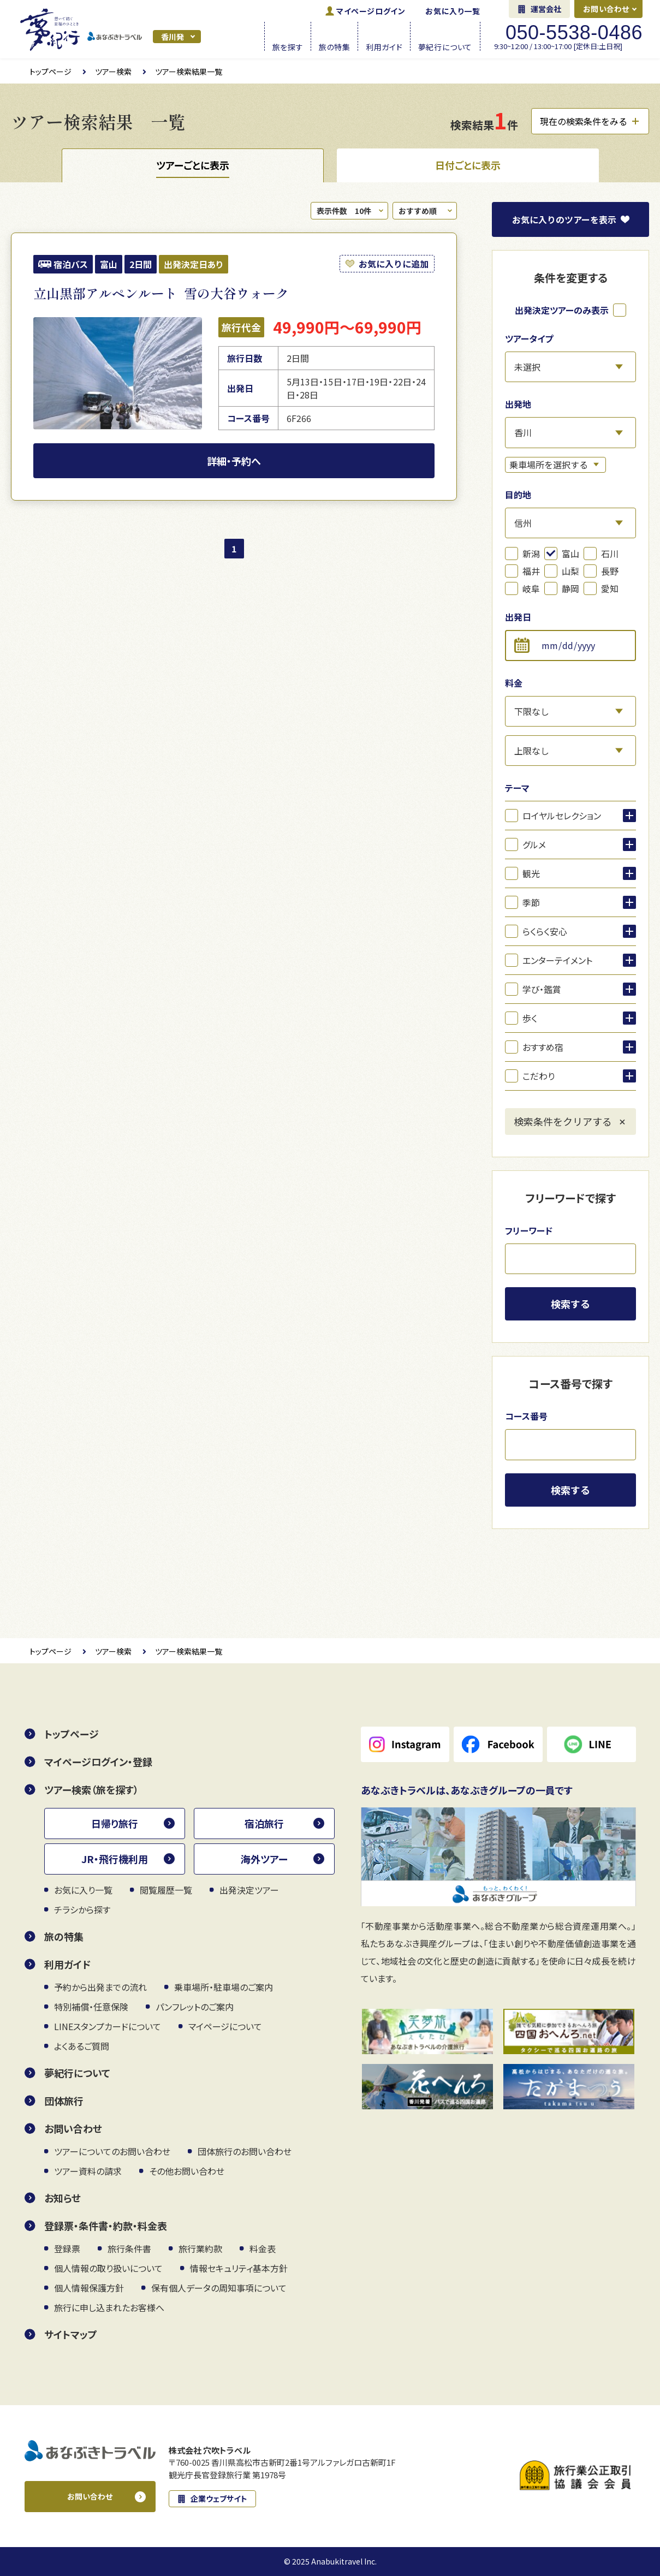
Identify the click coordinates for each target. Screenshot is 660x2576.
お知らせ (62, 2198)
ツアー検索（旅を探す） (91, 1789)
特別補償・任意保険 (91, 2006)
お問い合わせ (606, 8)
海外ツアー (264, 1859)
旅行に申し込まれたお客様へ (109, 2307)
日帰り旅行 (114, 1823)
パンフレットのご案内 (195, 2006)
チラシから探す (82, 1909)
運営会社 (546, 8)
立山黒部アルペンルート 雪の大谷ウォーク (161, 292)
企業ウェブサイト (219, 2498)
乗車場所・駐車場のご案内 (223, 1987)
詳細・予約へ (234, 461)
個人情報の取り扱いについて (108, 2268)
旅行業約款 (200, 2248)
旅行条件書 (129, 2248)
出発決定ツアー (249, 1889)
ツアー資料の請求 (88, 2171)
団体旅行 (64, 2100)
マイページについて (225, 2026)
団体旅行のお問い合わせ (245, 2151)
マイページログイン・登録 (98, 1761)
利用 (384, 46)
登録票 (67, 2248)
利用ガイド (67, 1964)
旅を (288, 46)
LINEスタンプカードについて (107, 2026)
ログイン (371, 11)
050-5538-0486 (574, 33)
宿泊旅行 (264, 1823)
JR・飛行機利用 (114, 1859)
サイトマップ (70, 2334)
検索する (570, 1303)
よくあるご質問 (81, 2046)
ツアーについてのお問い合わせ (112, 2151)
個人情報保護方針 (89, 2287)
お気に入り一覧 (452, 11)
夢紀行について (77, 2073)
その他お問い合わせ (186, 2171)
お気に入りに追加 (394, 263)
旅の (334, 46)
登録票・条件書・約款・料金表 (105, 2225)
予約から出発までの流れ (100, 1987)
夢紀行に (445, 46)
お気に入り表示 (564, 219)
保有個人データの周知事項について (219, 2287)
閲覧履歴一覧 (166, 1889)
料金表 (262, 2248)
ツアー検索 (113, 71)
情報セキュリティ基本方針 (239, 2268)
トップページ (50, 71)
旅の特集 (64, 1936)
